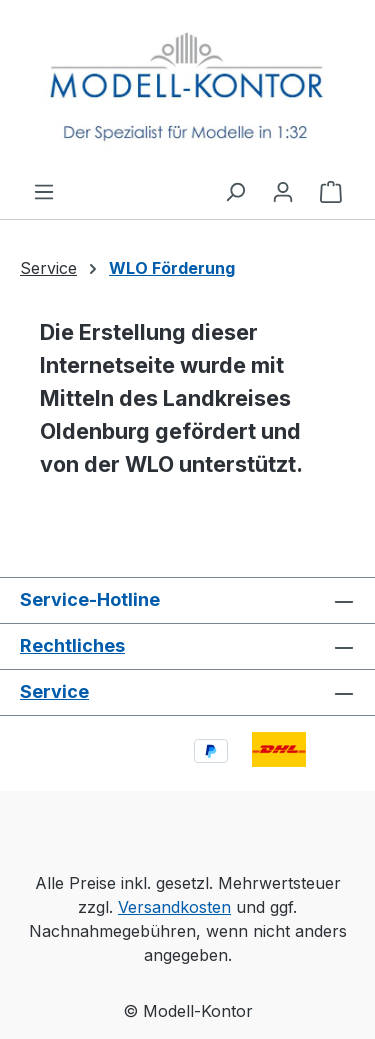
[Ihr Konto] (283, 191)
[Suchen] (235, 191)
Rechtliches (72, 645)
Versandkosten (174, 907)
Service (54, 691)
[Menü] (44, 191)
